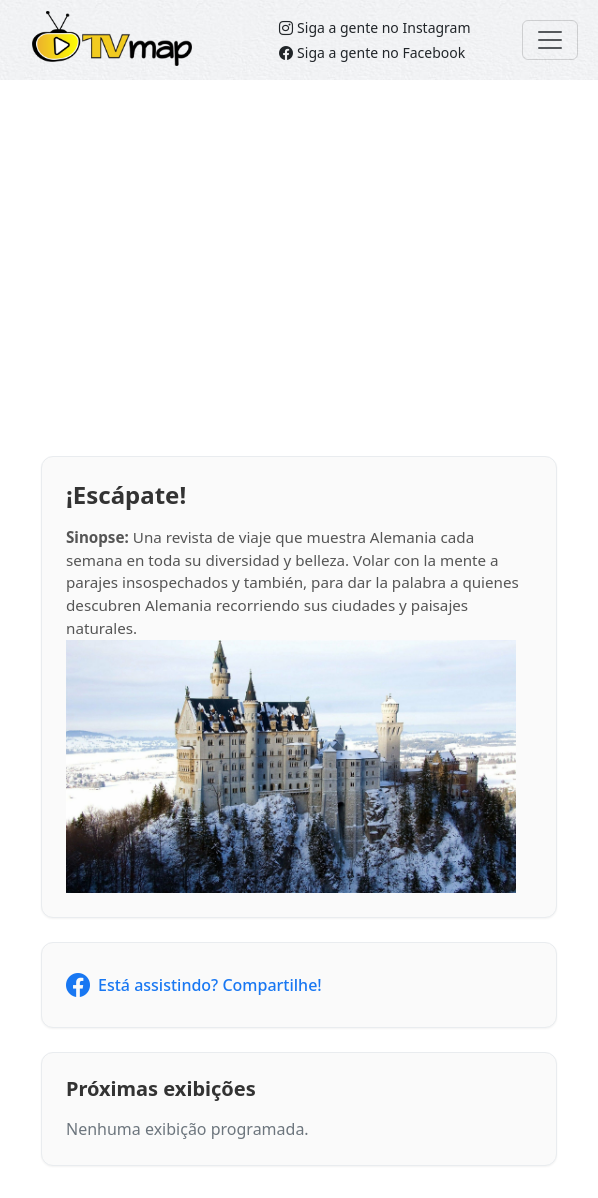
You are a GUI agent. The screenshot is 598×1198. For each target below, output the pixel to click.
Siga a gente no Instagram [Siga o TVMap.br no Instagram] (374, 27)
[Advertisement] (299, 268)
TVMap (64, 25)
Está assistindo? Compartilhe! (194, 985)
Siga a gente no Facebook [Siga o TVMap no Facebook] (372, 52)
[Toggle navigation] (550, 40)
